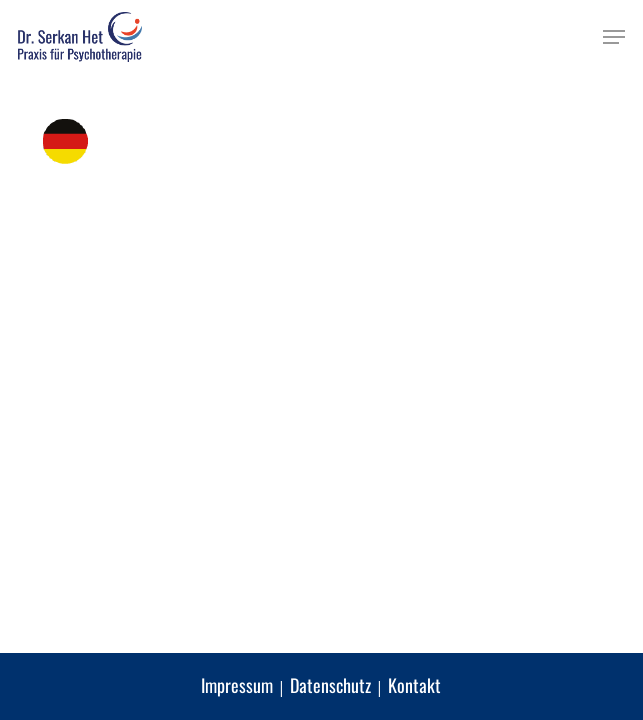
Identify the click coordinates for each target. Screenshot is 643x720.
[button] (614, 37)
